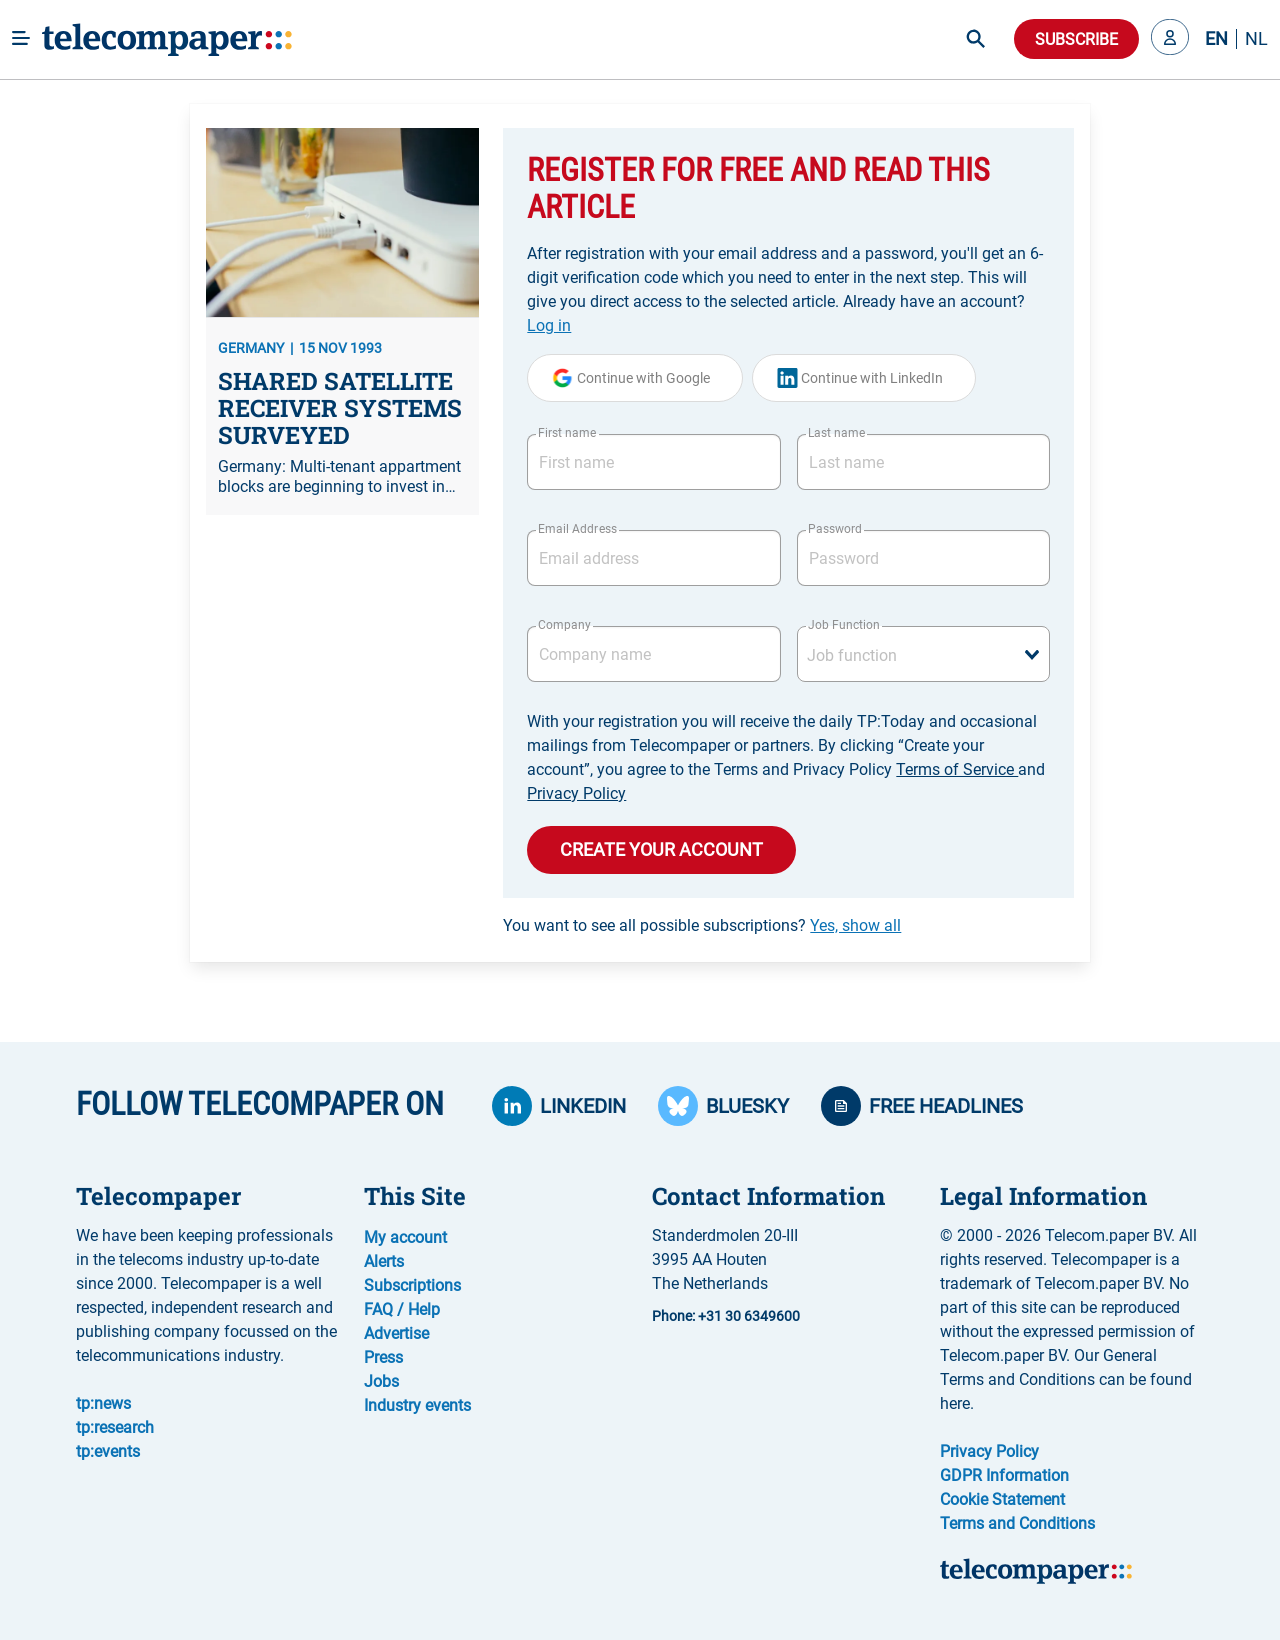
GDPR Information (1004, 1475)
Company (564, 625)
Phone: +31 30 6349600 (726, 1316)
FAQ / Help (402, 1309)
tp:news (103, 1403)
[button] (1170, 39)
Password (835, 529)
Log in (549, 325)
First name (567, 433)
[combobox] (923, 654)
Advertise (396, 1333)
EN (1216, 39)
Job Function (844, 625)
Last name (836, 433)
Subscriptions (412, 1285)
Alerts (384, 1261)
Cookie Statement (1002, 1499)
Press (383, 1357)
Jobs (381, 1381)
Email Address (577, 529)
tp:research (115, 1427)
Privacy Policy (576, 793)
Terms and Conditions (1017, 1523)
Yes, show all (855, 925)
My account (405, 1237)
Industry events (417, 1405)
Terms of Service (957, 769)
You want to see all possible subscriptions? (702, 925)
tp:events (108, 1451)
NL (1256, 39)
